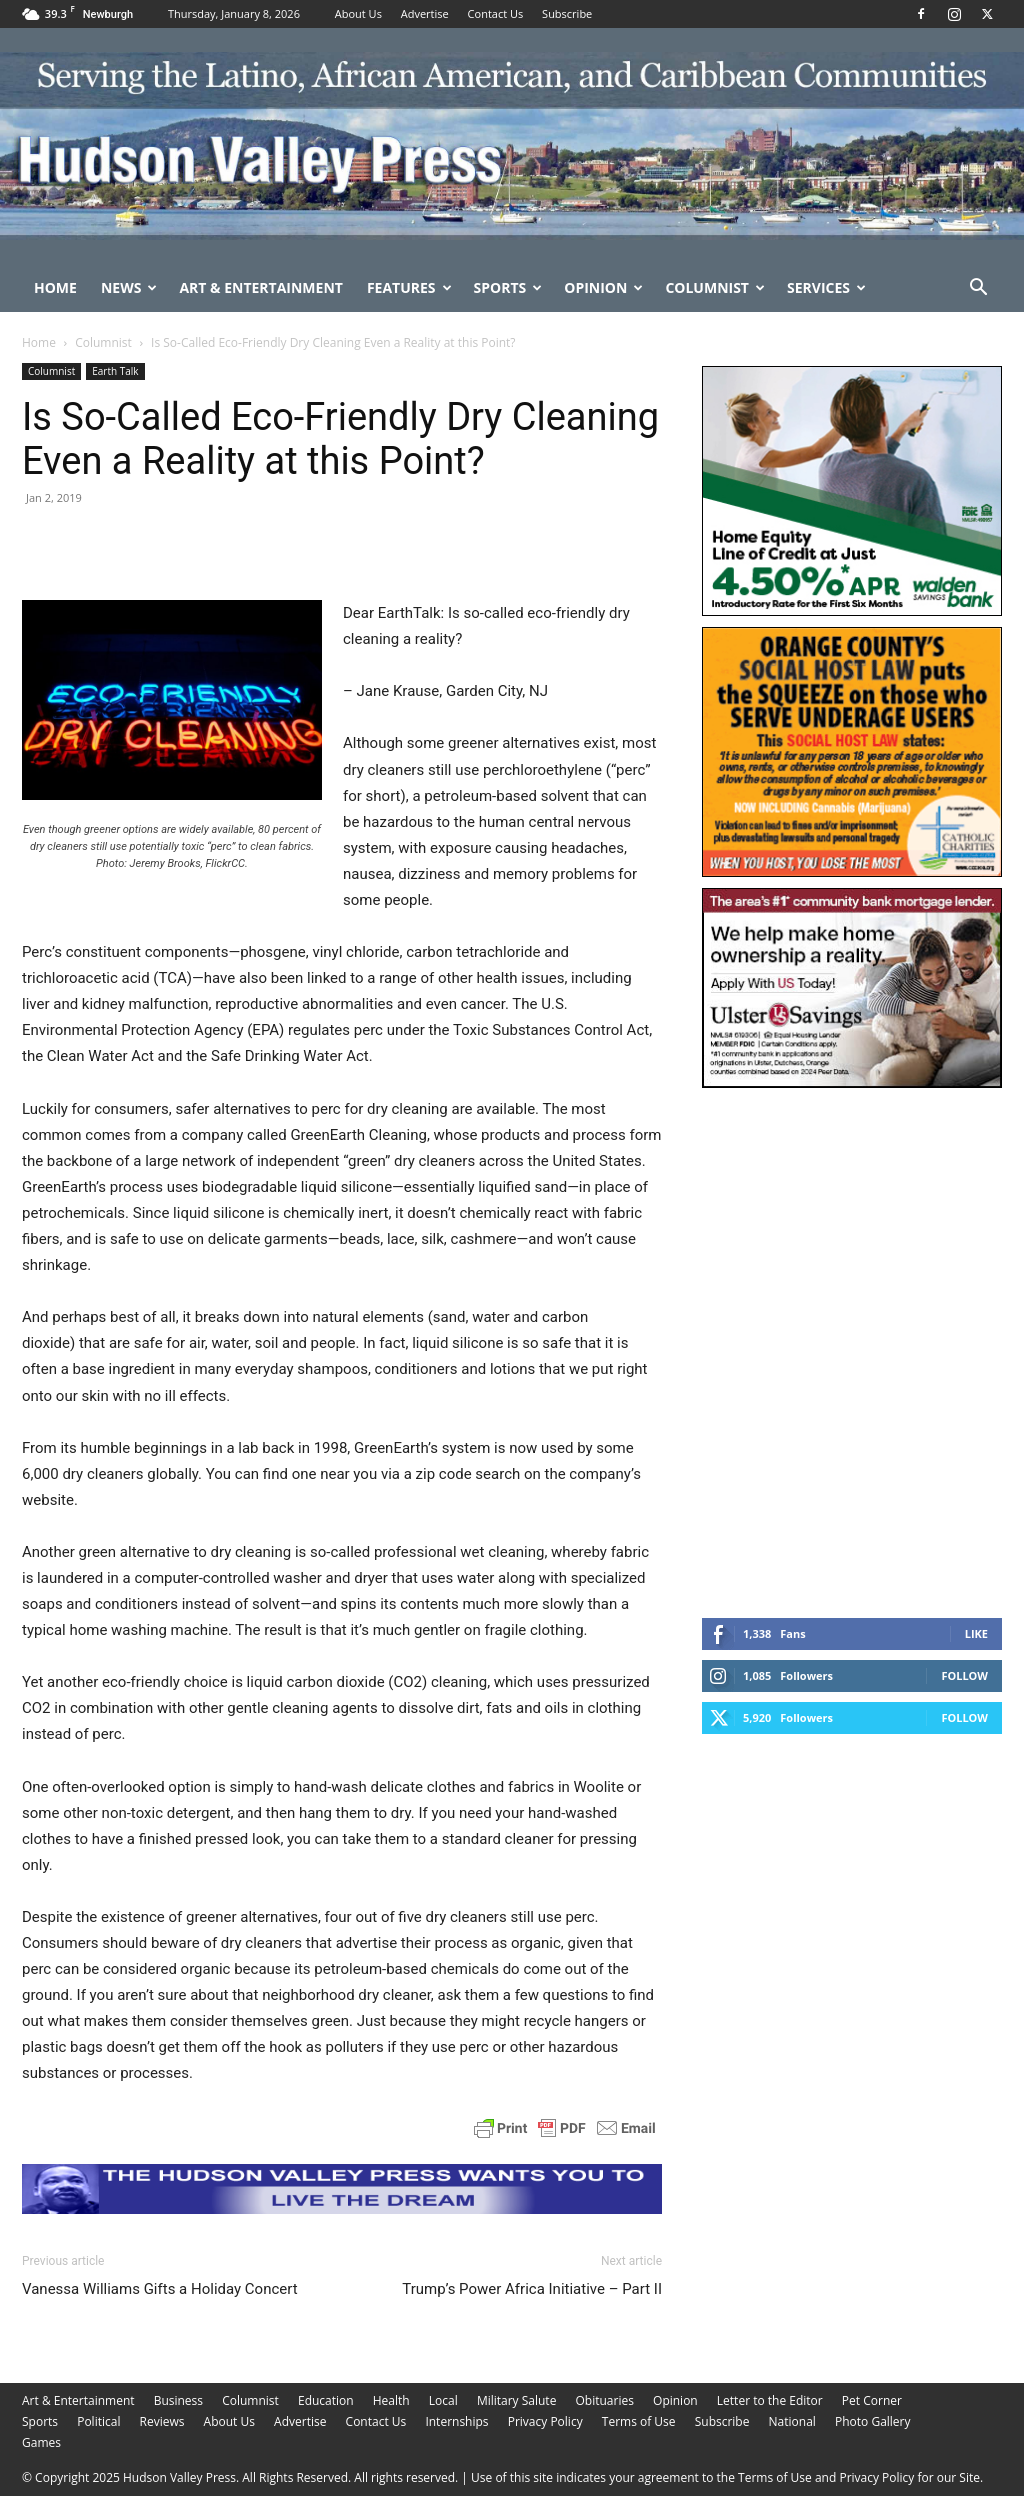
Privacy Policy (545, 2421)
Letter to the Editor (770, 2400)
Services (826, 287)
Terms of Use (639, 2421)
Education (326, 2400)
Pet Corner (872, 2400)
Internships (456, 2421)
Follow (964, 1675)
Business (178, 2400)
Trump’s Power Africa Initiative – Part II (532, 2289)
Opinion (603, 287)
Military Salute (517, 2400)
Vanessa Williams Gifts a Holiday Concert (160, 2289)
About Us (358, 13)
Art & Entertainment (261, 287)
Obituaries (605, 2400)
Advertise (425, 13)
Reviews (162, 2421)
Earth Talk (115, 371)
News (129, 287)
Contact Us (496, 13)
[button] (978, 289)
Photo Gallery (873, 2421)
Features (409, 287)
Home (55, 287)
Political (98, 2421)
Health (391, 2400)
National (792, 2421)
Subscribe (567, 13)
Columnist (715, 287)
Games (41, 2442)
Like (976, 1633)
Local (443, 2400)
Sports (508, 287)
